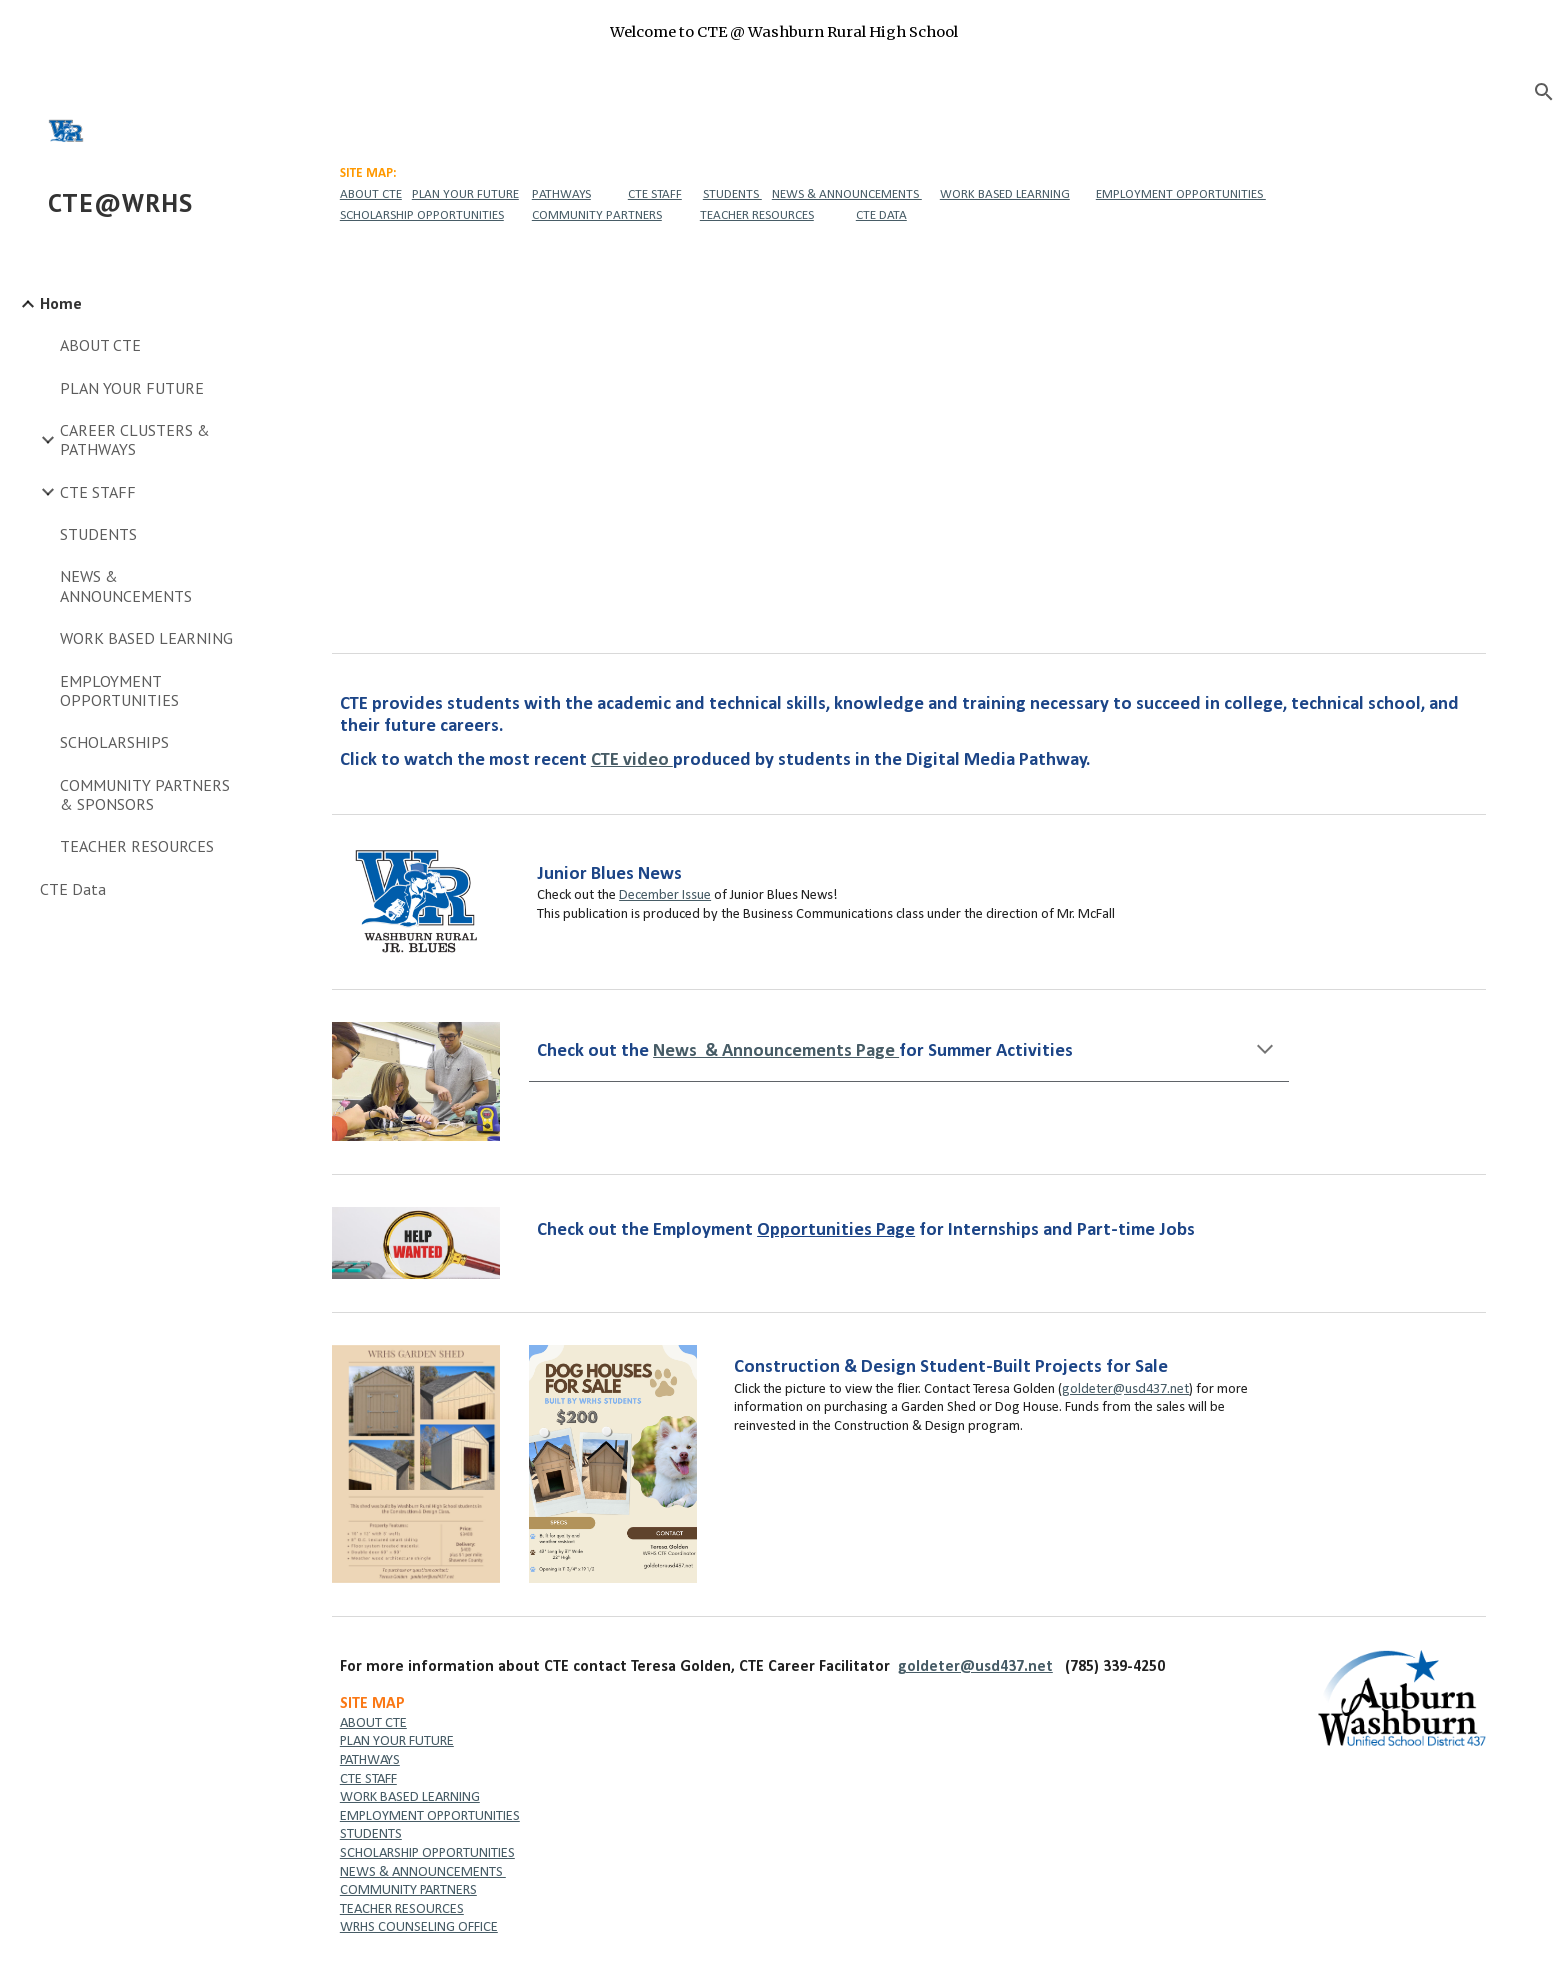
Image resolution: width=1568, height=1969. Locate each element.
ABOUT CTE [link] (100, 345)
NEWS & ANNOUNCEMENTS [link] (126, 585)
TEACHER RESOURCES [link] (137, 846)
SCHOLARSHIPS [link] (114, 742)
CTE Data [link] (73, 889)
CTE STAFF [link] (98, 492)
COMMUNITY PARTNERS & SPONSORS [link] (145, 794)
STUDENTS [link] (98, 534)
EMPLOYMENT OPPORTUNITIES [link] (119, 690)
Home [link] (61, 303)
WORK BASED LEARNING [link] (146, 638)
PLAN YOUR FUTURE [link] (132, 388)
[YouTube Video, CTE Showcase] (909, 438)
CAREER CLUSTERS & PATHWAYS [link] (135, 439)
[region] (784, 32)
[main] (909, 194)
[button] (1544, 92)
